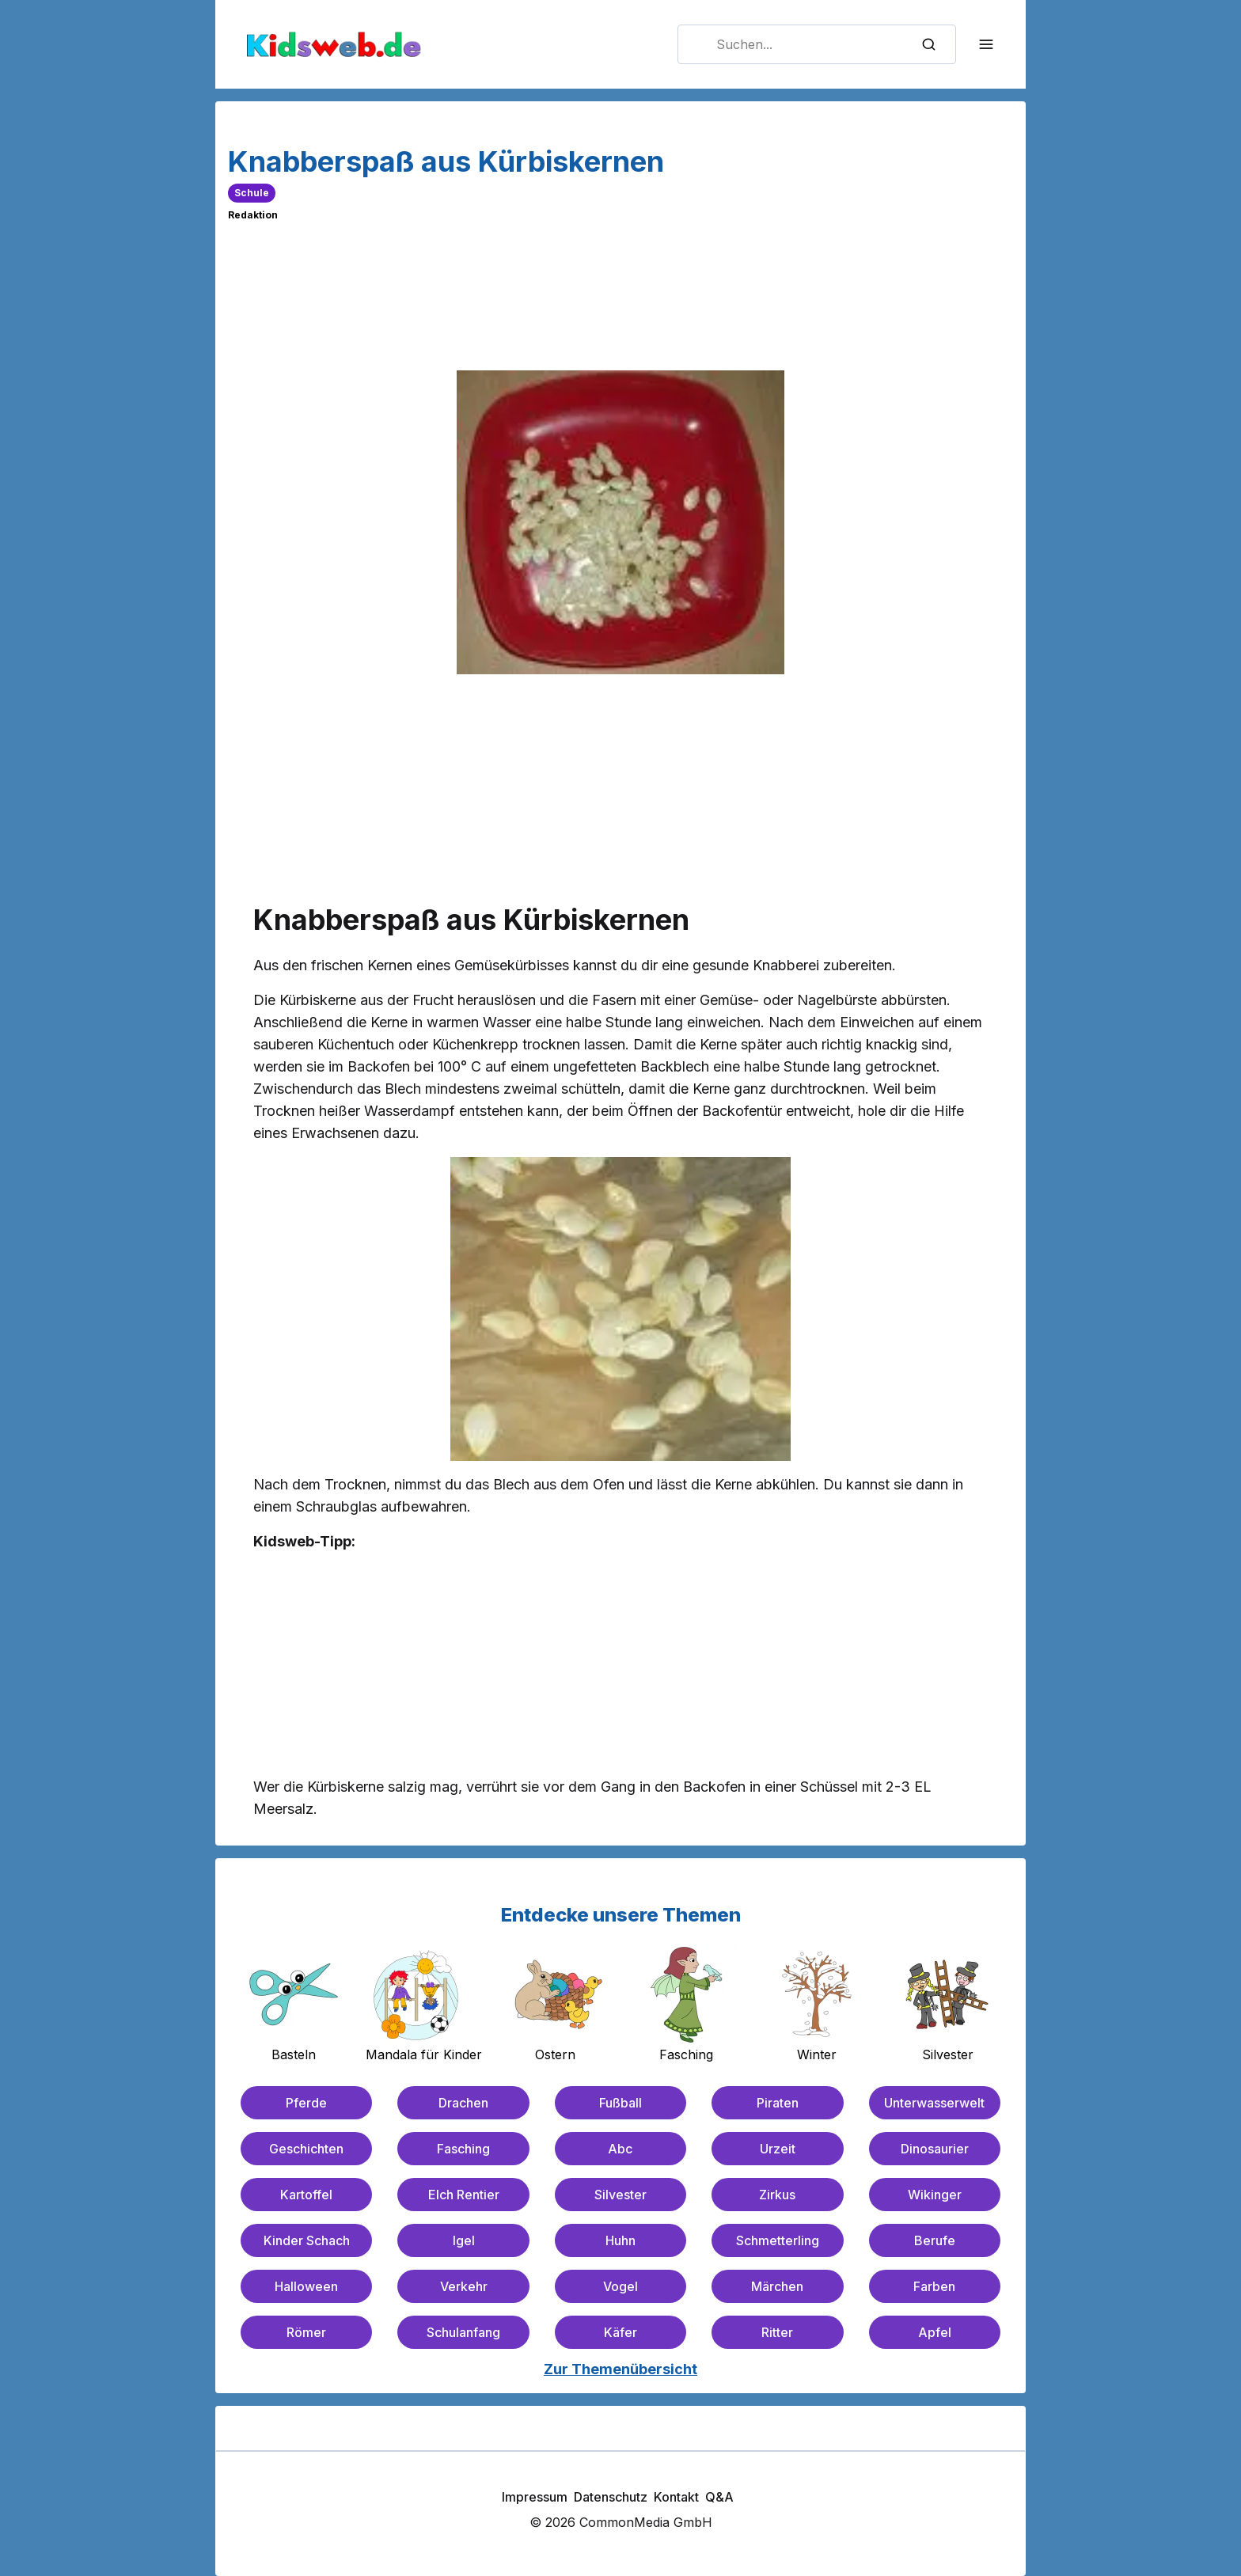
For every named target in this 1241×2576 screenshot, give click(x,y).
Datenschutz (610, 2497)
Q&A (719, 2497)
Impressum (534, 2497)
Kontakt (676, 2497)
